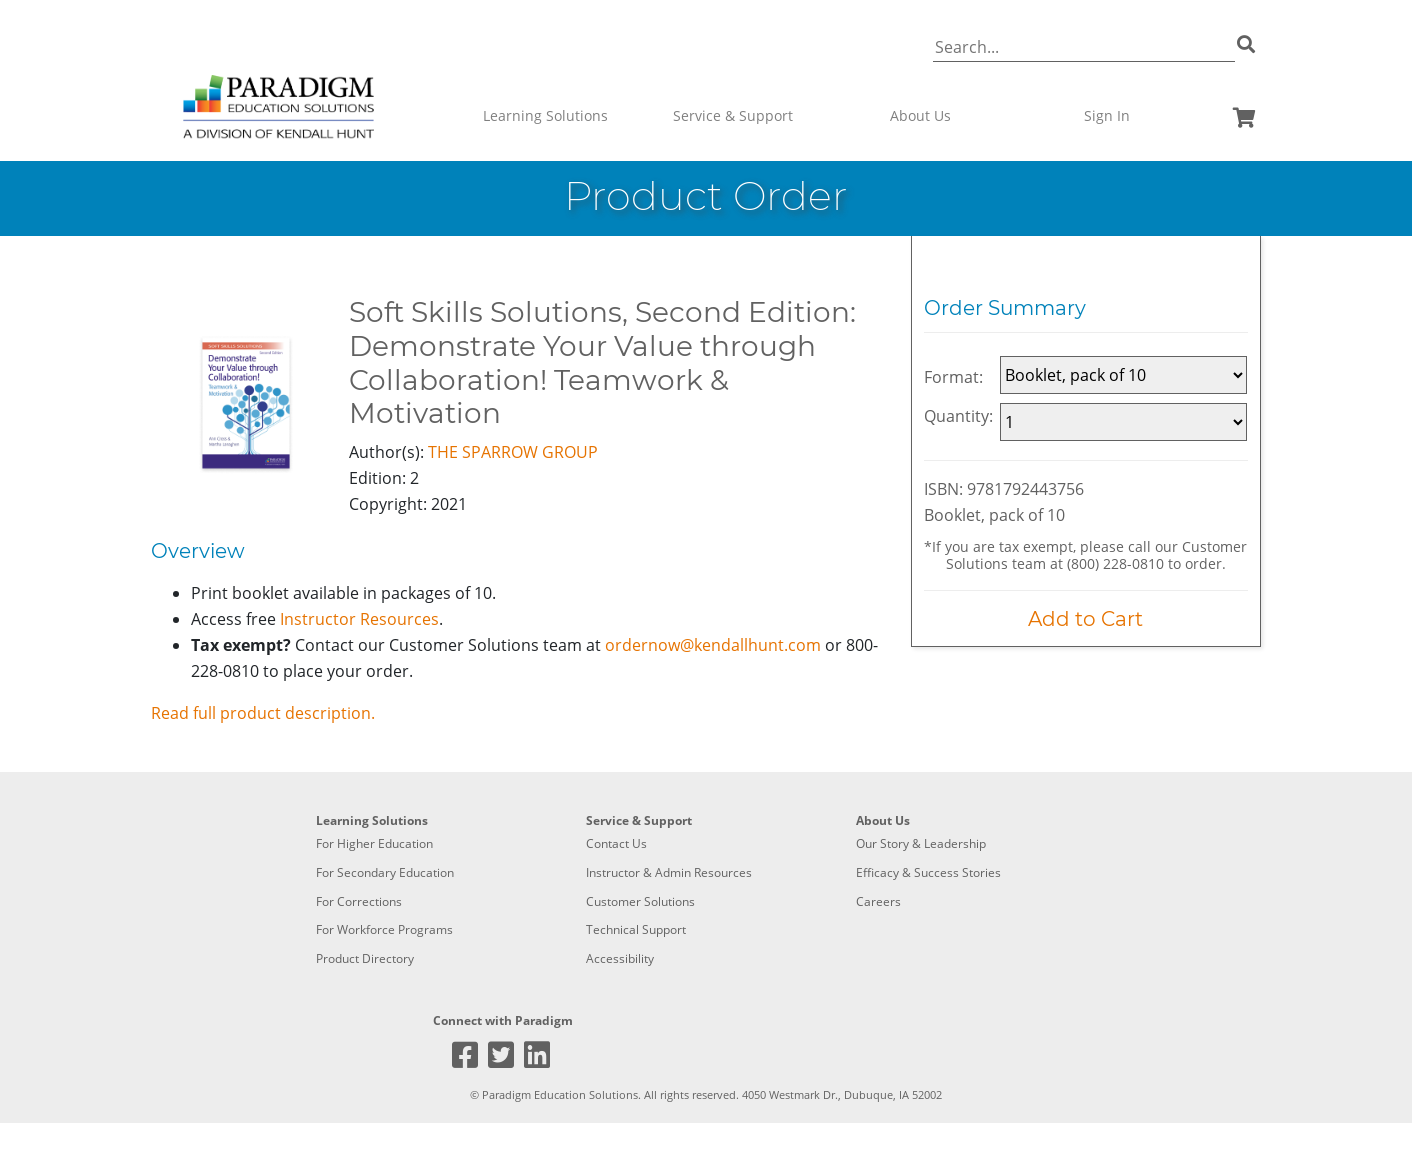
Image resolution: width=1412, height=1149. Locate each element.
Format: (953, 377)
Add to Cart (1085, 619)
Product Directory (365, 958)
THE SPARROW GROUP (513, 452)
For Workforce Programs (384, 929)
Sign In (1107, 115)
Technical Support (636, 929)
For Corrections (359, 901)
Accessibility (620, 958)
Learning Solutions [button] (545, 115)
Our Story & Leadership (921, 843)
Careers (878, 901)
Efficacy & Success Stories (928, 872)
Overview (198, 551)
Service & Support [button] (733, 115)
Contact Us (616, 843)
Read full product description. (263, 713)
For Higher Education (374, 843)
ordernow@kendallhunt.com (713, 645)
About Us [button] (920, 115)
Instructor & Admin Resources (669, 872)
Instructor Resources (359, 619)
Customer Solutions (640, 901)
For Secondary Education (385, 872)
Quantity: (958, 416)
